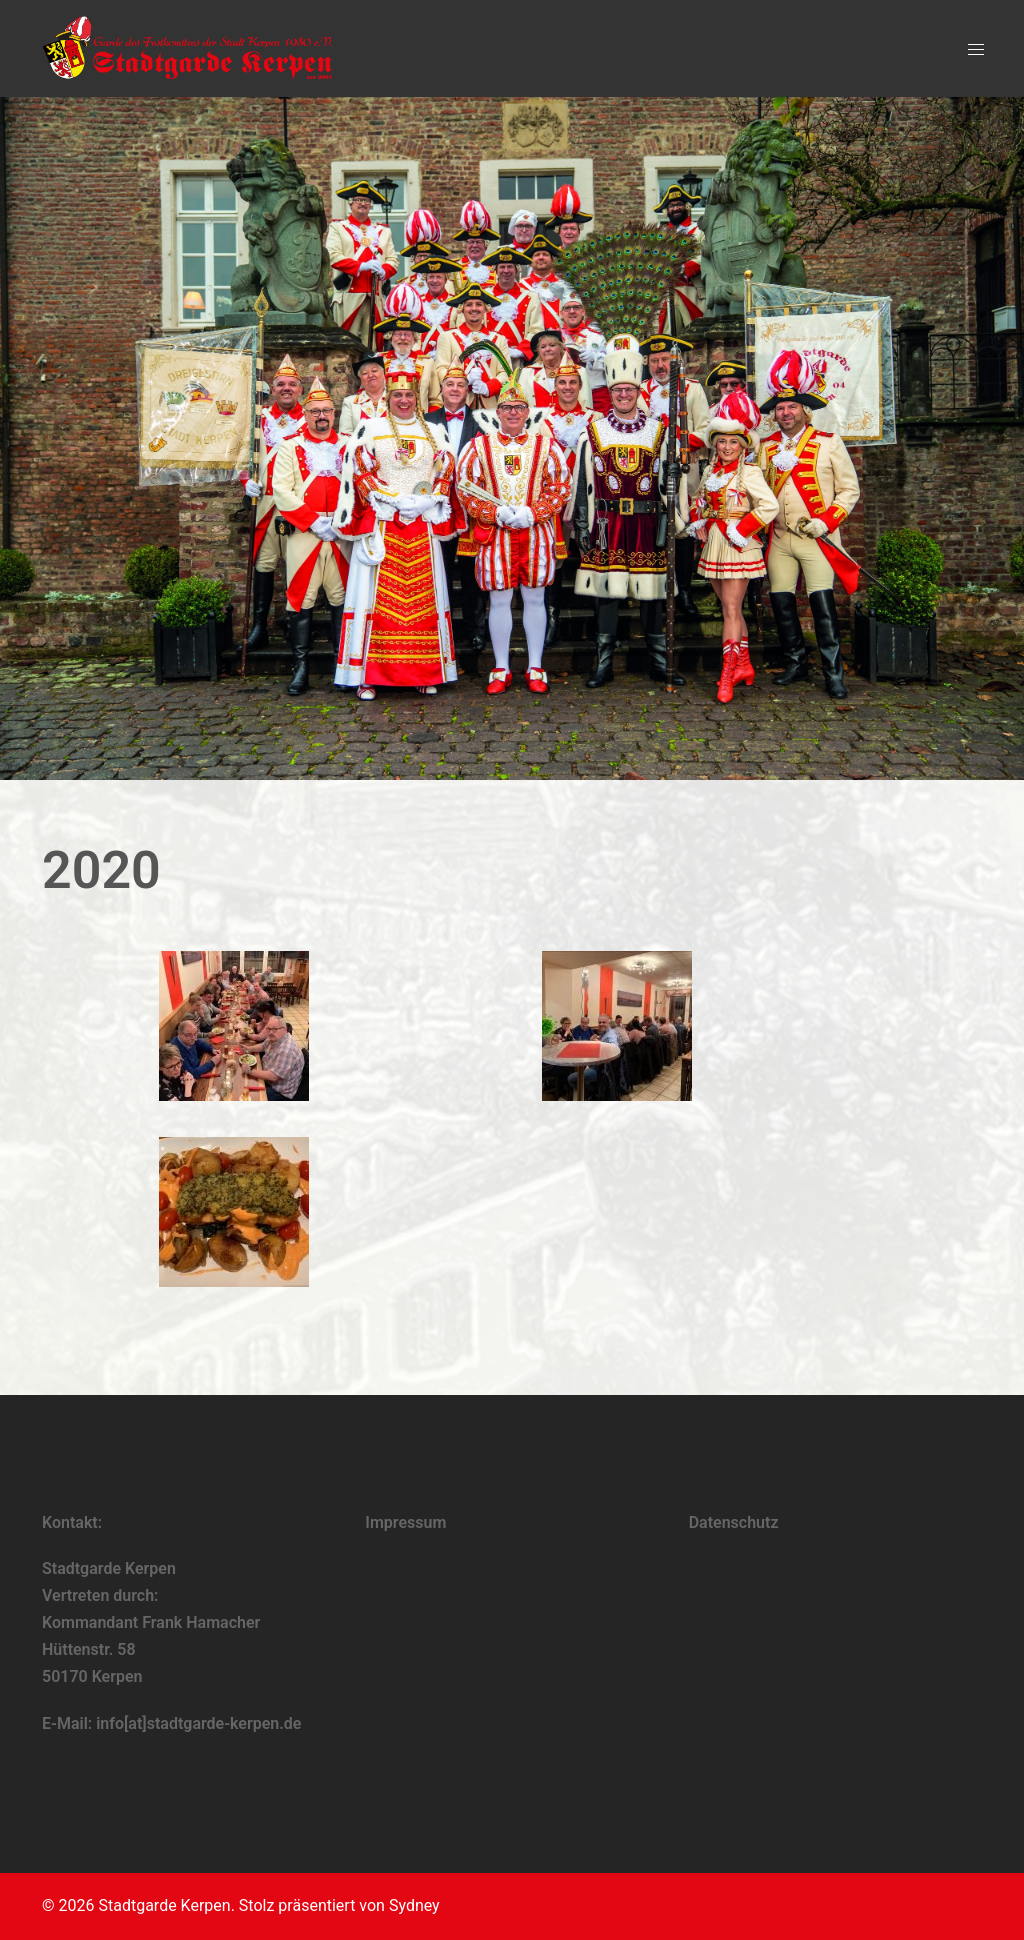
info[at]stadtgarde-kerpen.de (198, 1723)
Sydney (414, 1905)
